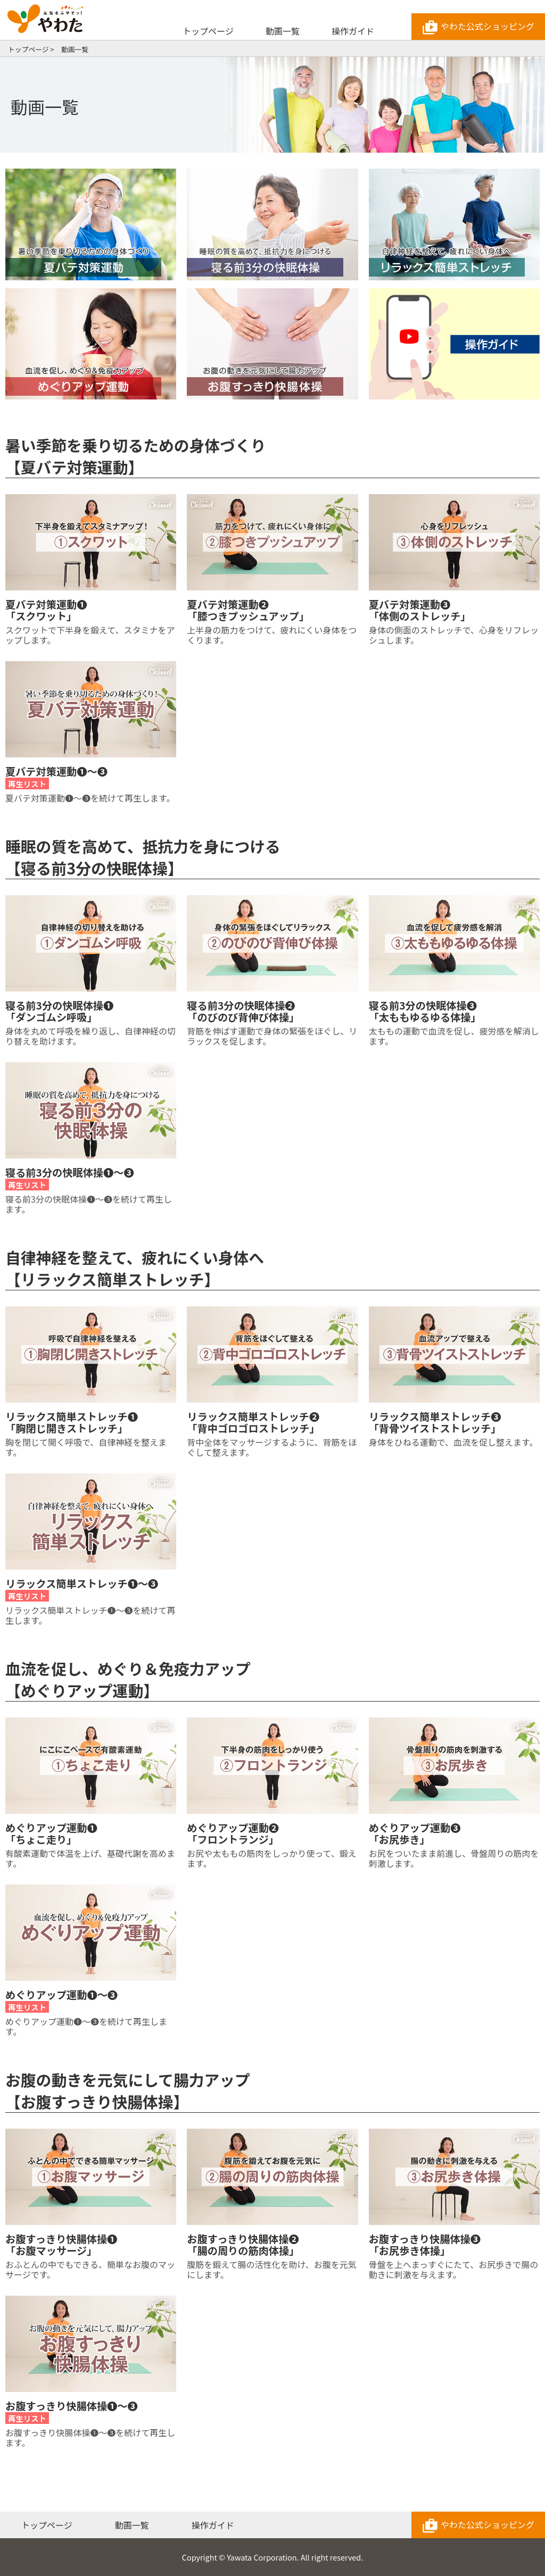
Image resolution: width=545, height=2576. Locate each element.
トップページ (208, 30)
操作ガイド (353, 30)
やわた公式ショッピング (478, 28)
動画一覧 (283, 30)
